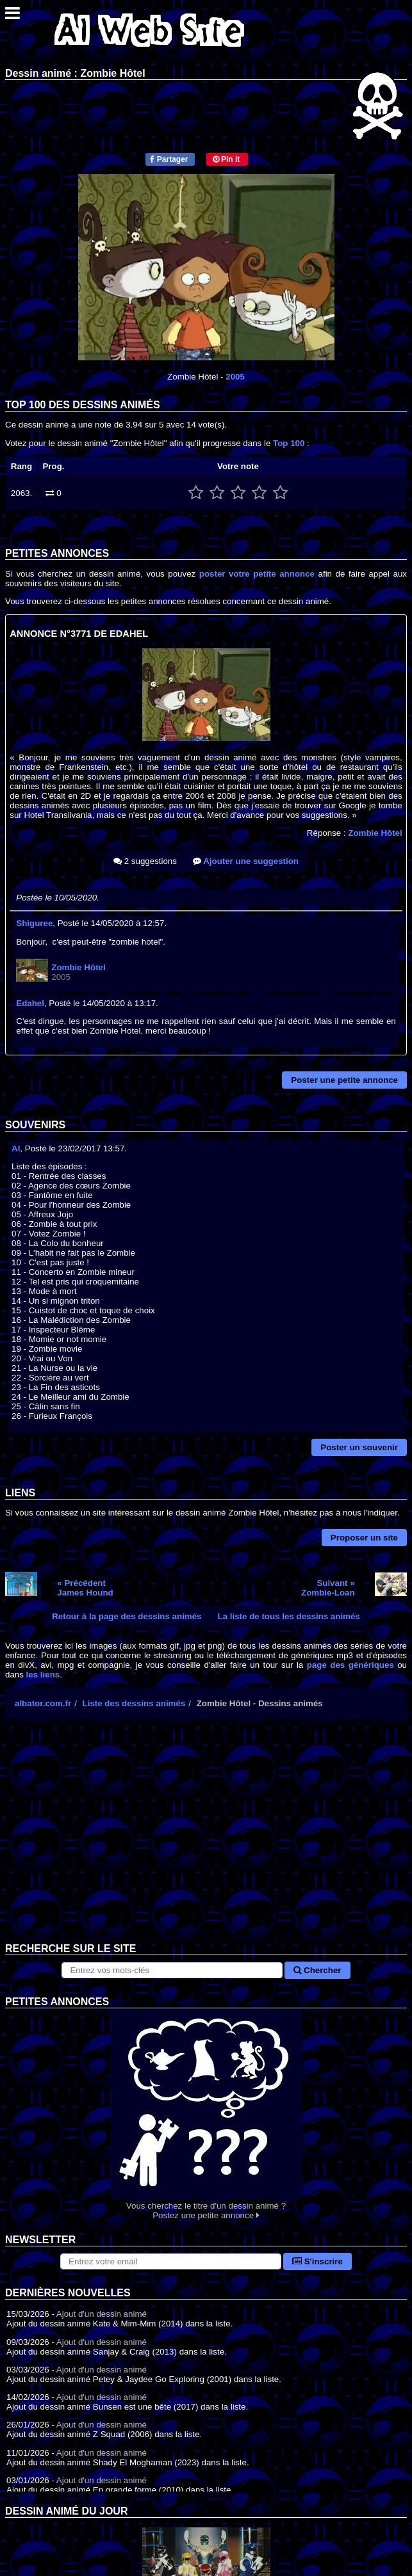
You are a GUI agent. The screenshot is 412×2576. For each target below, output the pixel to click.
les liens (43, 1674)
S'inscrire (317, 2261)
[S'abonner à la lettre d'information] (170, 2261)
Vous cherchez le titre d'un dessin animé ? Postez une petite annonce (206, 2114)
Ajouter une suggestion (246, 861)
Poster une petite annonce (344, 1080)
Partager (169, 159)
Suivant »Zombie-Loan (328, 1587)
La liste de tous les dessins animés (289, 1616)
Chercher (317, 1970)
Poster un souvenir (359, 1447)
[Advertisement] (206, 1840)
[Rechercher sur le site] (172, 1970)
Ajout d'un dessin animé (101, 2314)
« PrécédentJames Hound (85, 1587)
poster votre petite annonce (257, 574)
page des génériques (350, 1665)
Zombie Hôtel (375, 833)
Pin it (226, 159)
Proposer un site (364, 1537)
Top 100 (288, 443)
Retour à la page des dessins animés (126, 1616)
